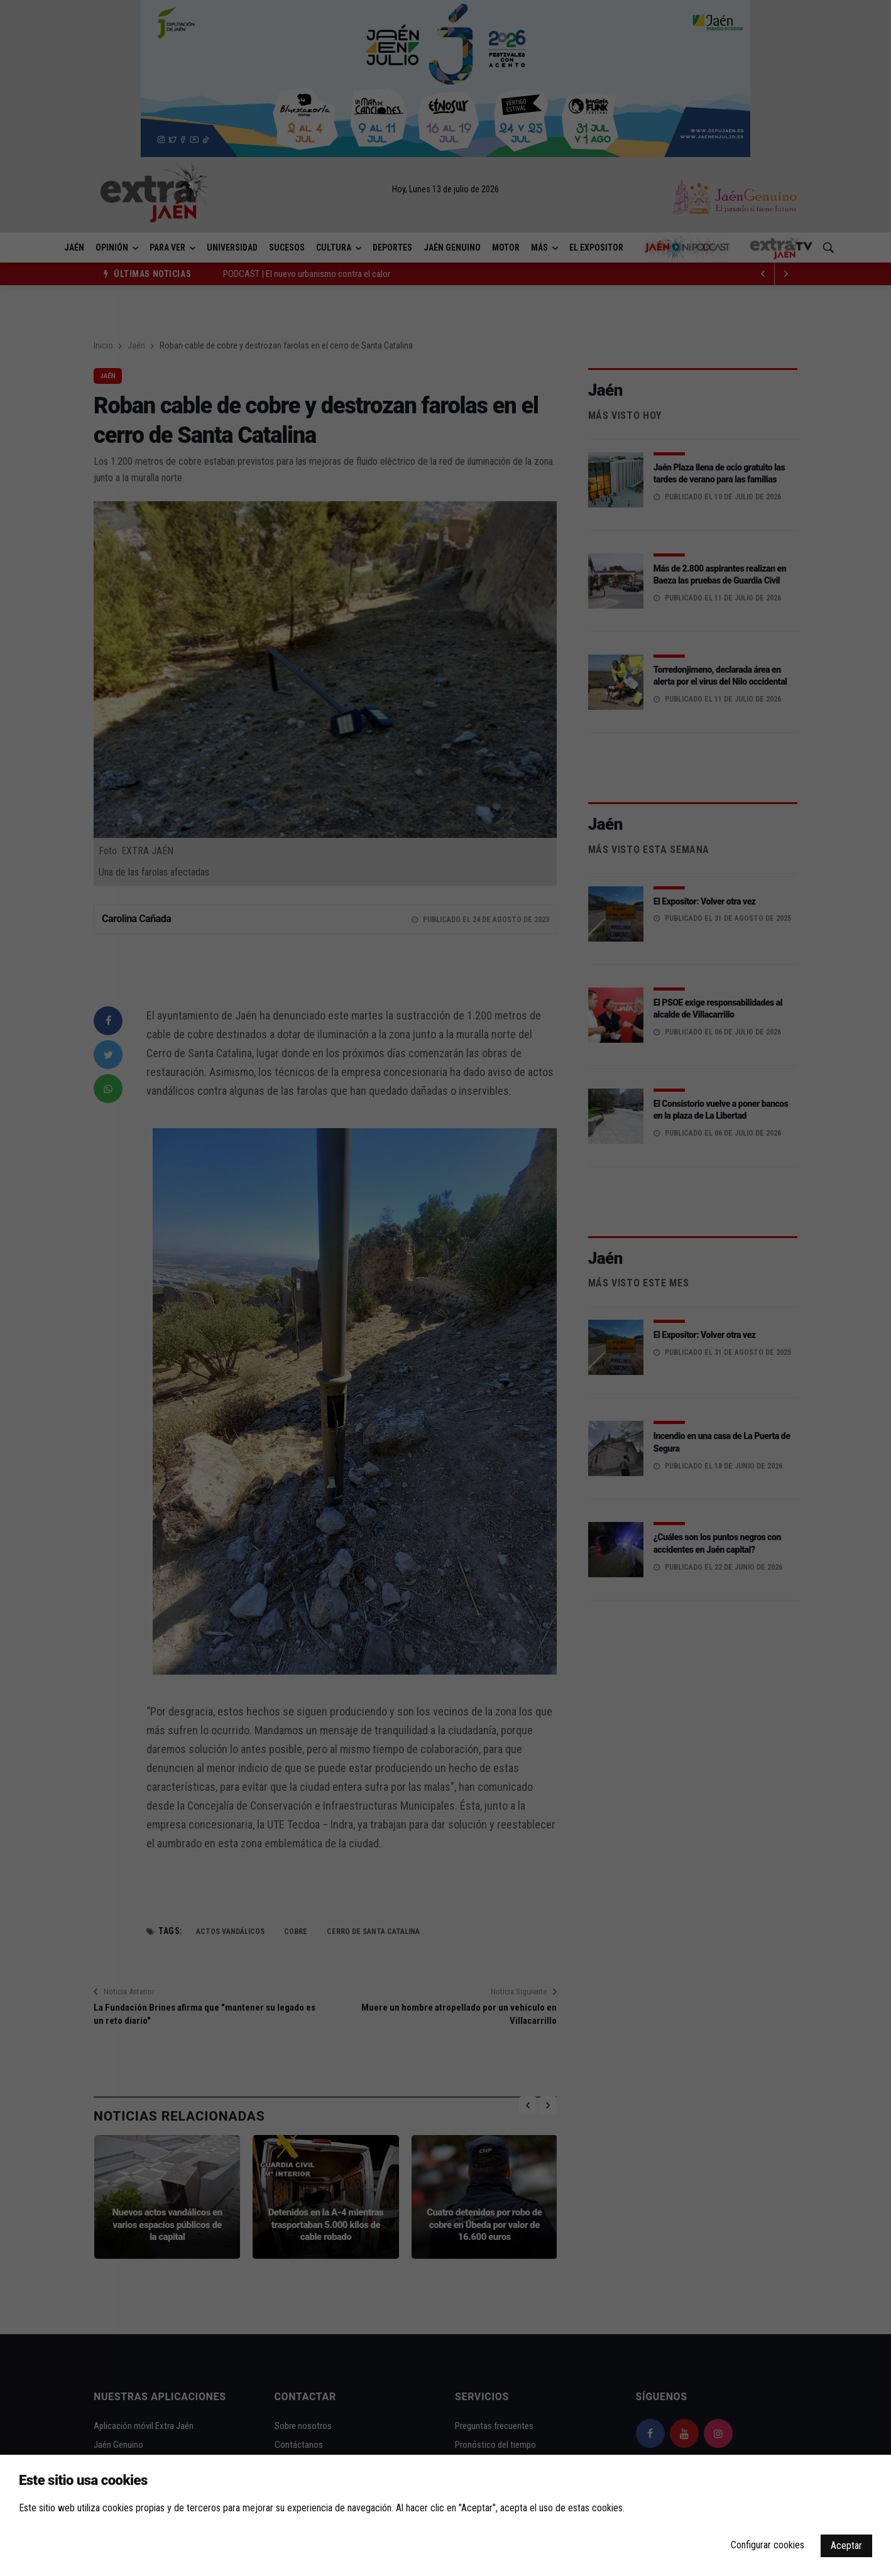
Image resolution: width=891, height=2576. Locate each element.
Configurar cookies (767, 2545)
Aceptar (846, 2546)
